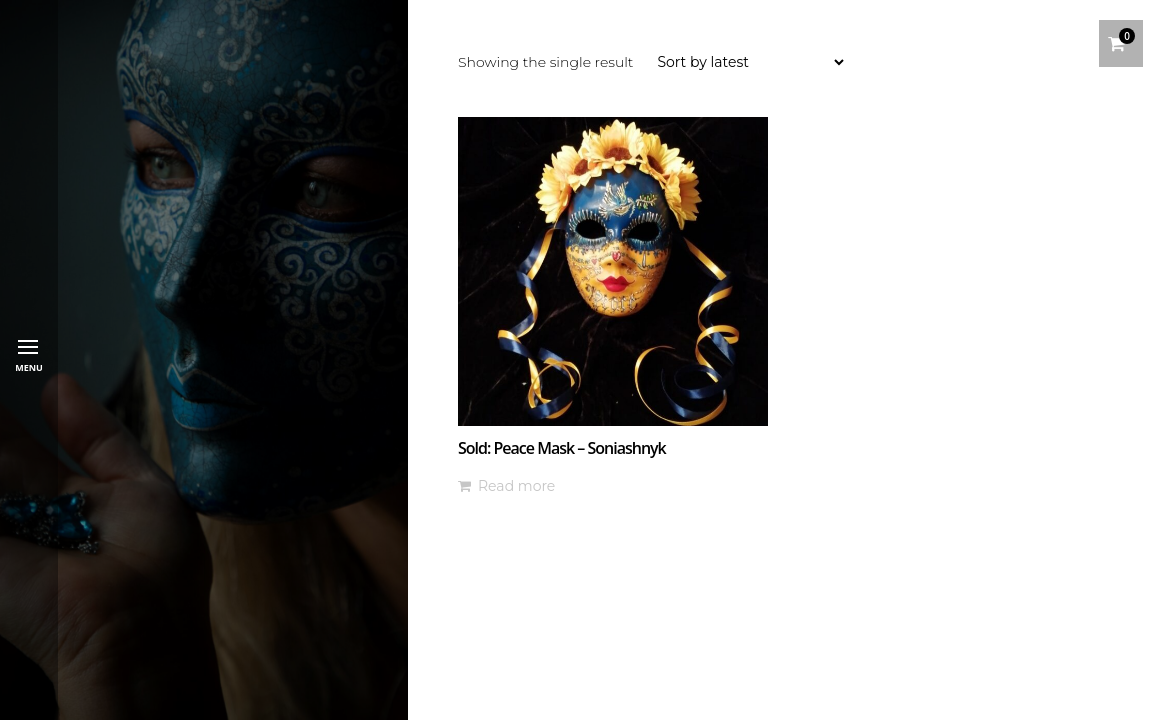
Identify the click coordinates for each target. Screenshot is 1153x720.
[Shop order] (750, 62)
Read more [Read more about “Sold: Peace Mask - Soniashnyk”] (516, 486)
